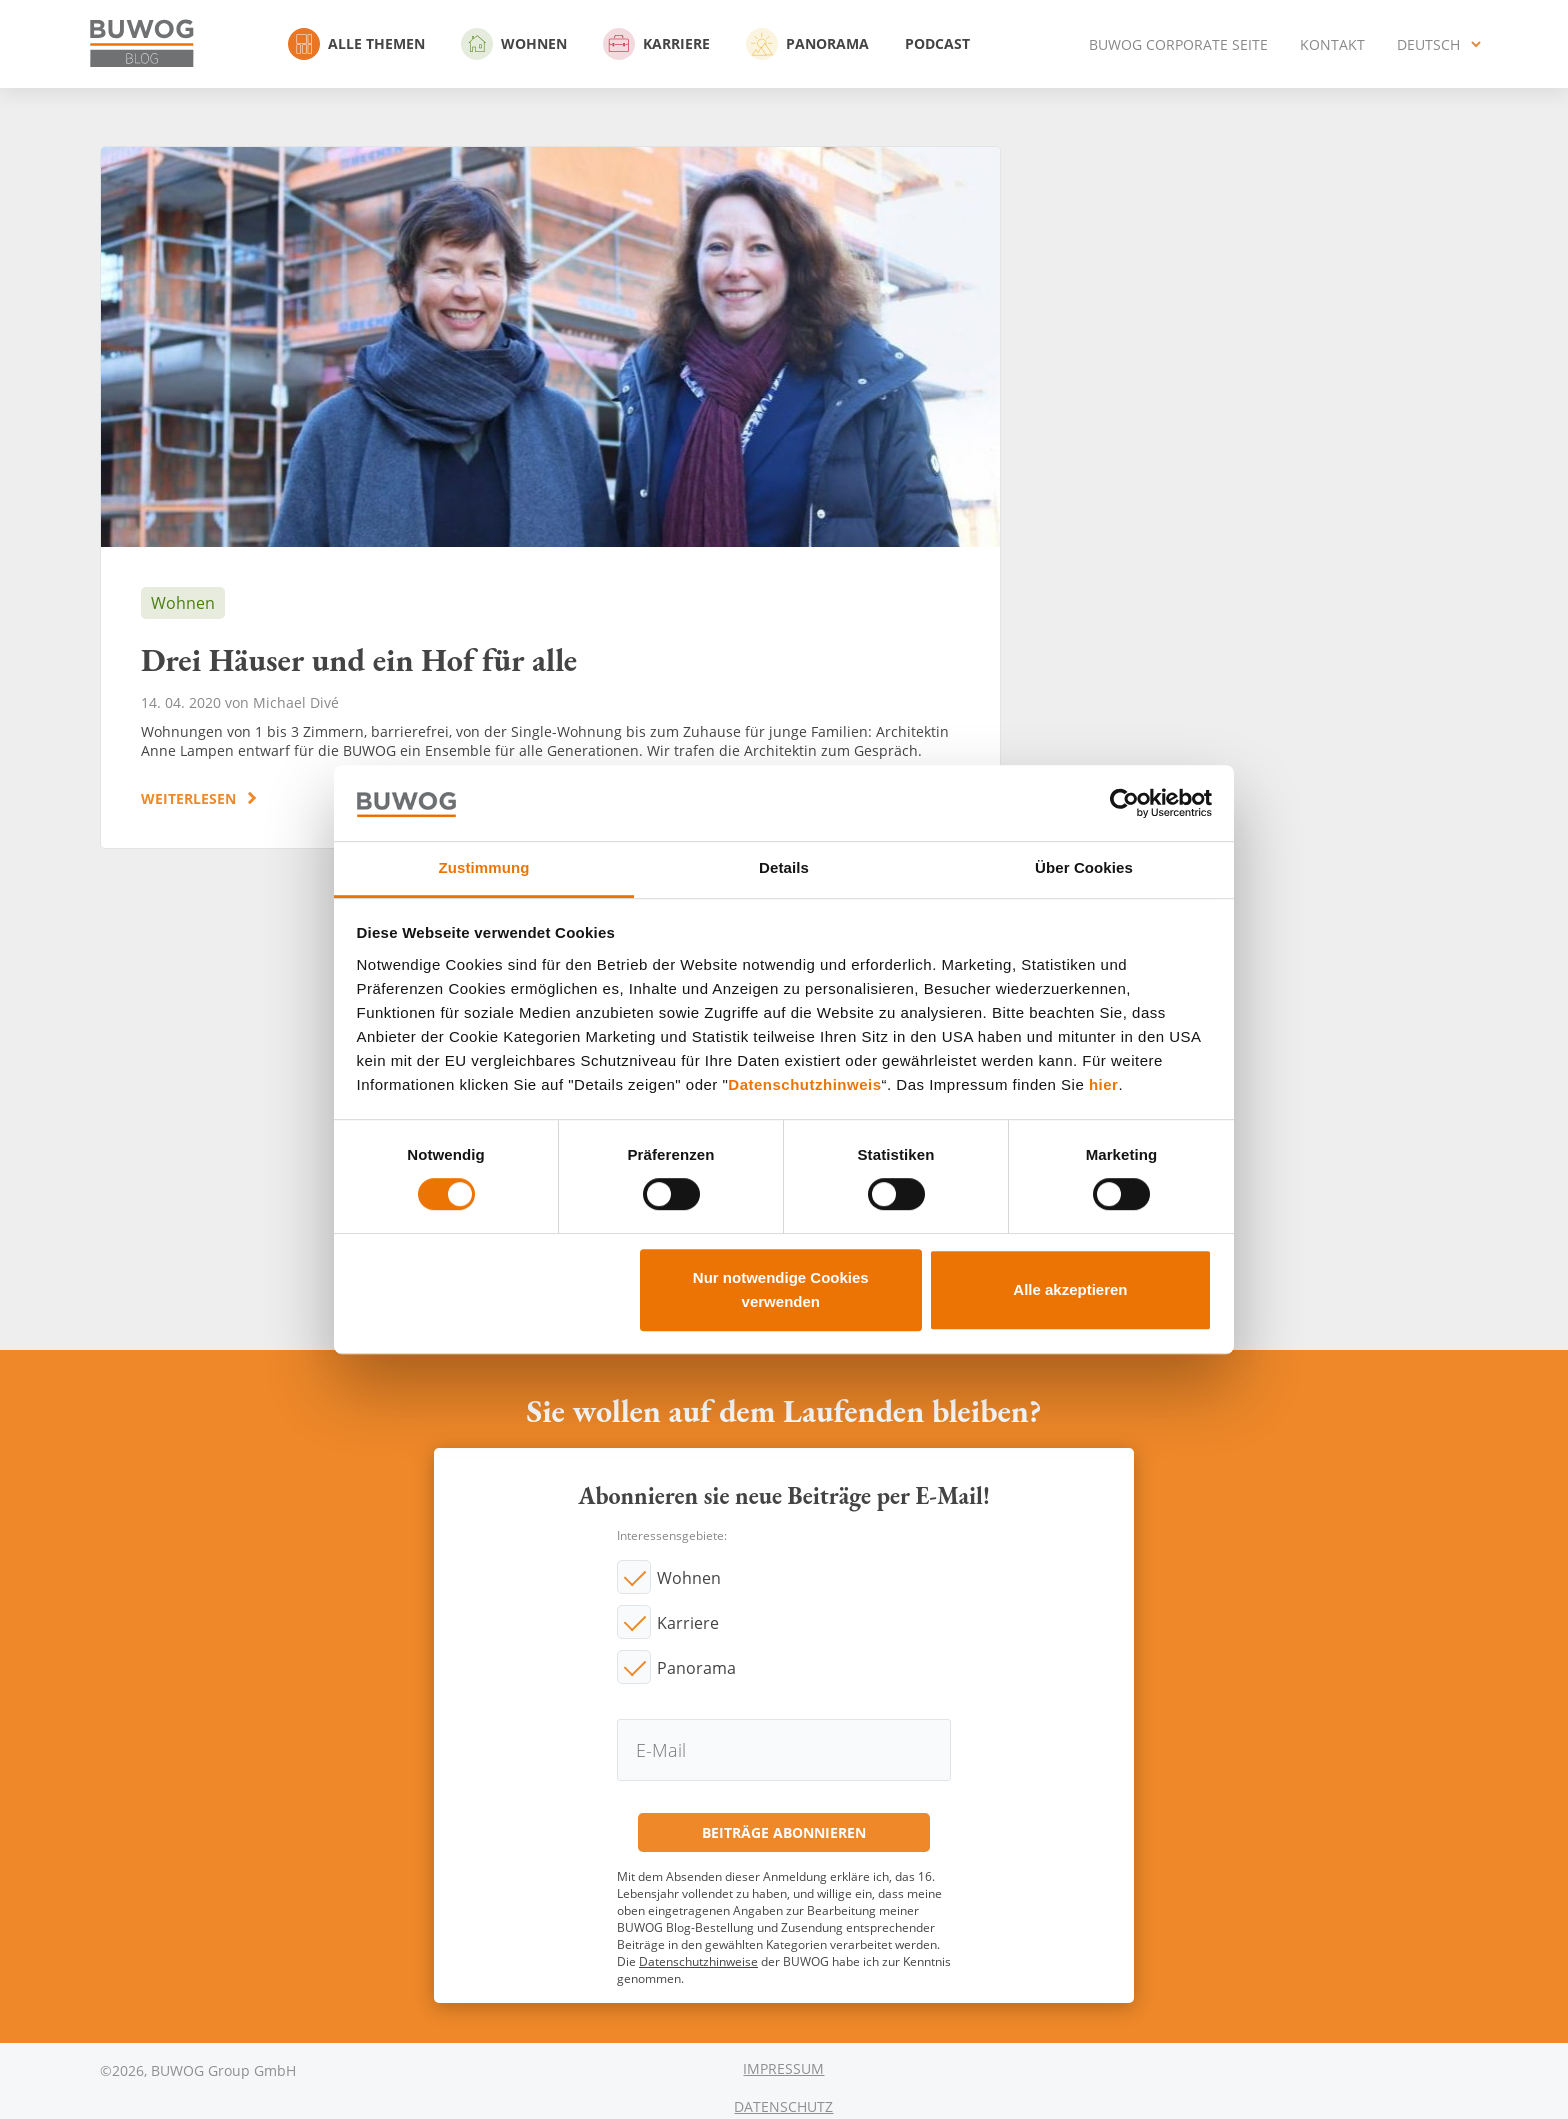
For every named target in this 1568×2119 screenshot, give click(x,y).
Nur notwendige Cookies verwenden (781, 1289)
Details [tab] (784, 868)
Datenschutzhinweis (804, 1084)
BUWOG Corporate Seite (1178, 44)
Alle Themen (356, 44)
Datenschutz (783, 2106)
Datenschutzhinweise (698, 1961)
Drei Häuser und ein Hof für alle (550, 497)
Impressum (783, 2068)
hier (1104, 1084)
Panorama (807, 44)
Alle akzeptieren (1070, 1289)
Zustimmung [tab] (484, 868)
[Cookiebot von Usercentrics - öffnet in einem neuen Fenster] (1124, 803)
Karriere (656, 44)
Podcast (937, 43)
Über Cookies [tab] (1084, 868)
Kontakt (1332, 44)
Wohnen (514, 44)
